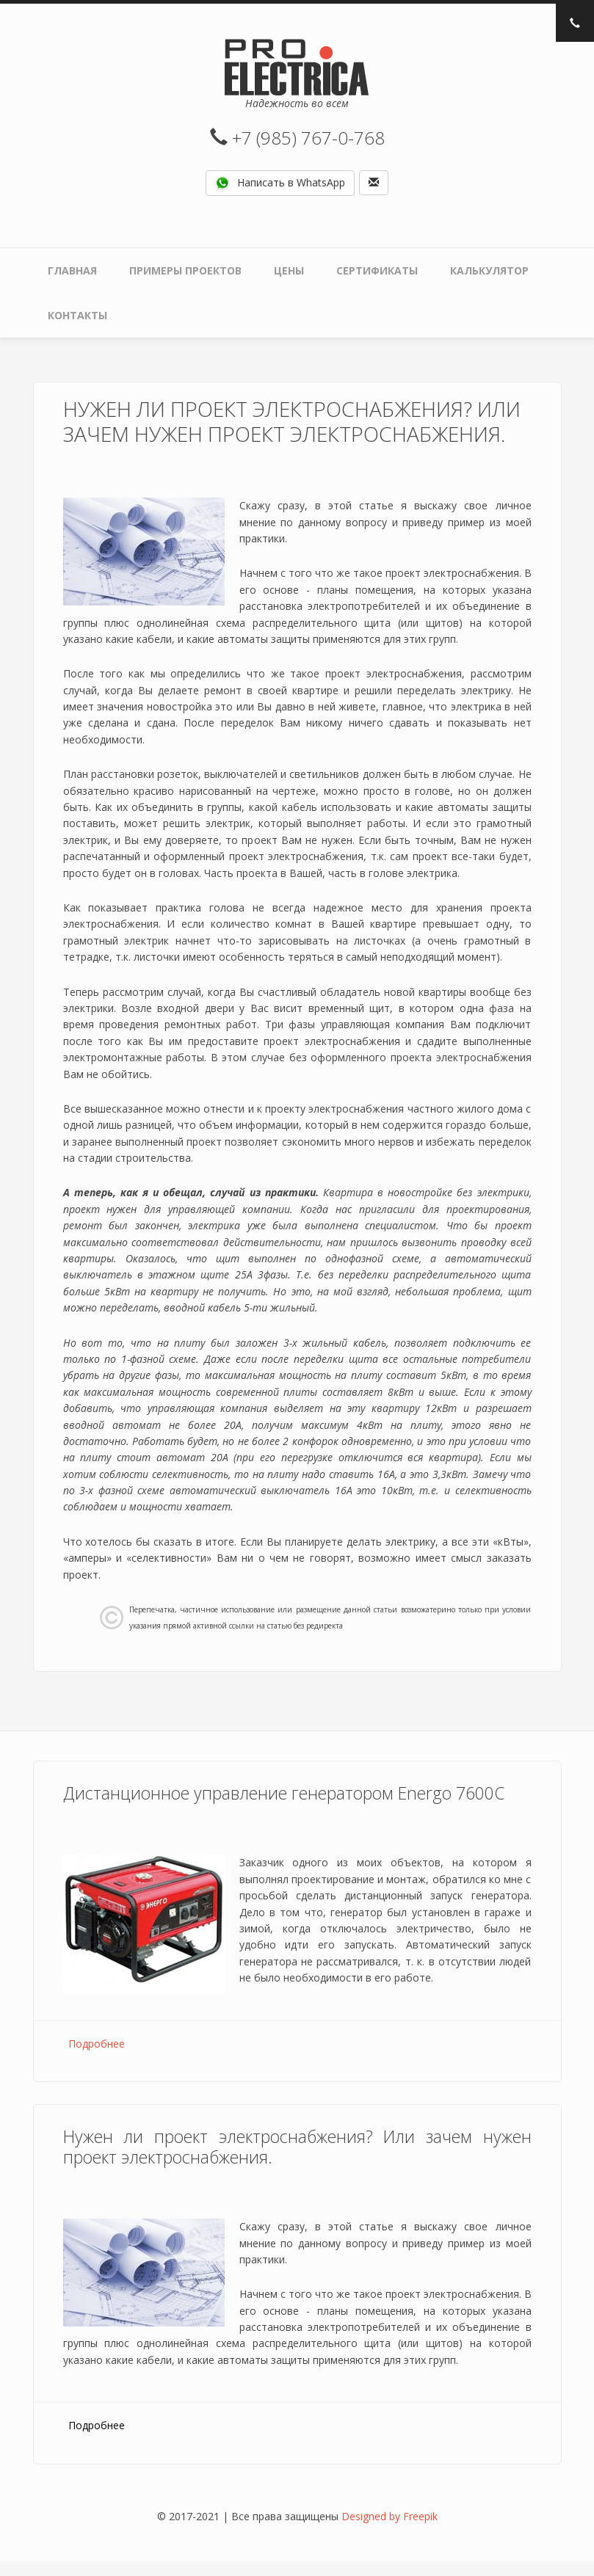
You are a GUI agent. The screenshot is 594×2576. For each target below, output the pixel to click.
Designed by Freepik (389, 2516)
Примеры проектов (185, 270)
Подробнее (96, 2044)
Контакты (77, 315)
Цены (289, 270)
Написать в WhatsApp (280, 183)
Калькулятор (489, 270)
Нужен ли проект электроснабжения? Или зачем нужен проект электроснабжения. (297, 2147)
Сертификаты (377, 270)
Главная (72, 270)
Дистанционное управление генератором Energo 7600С (283, 1793)
